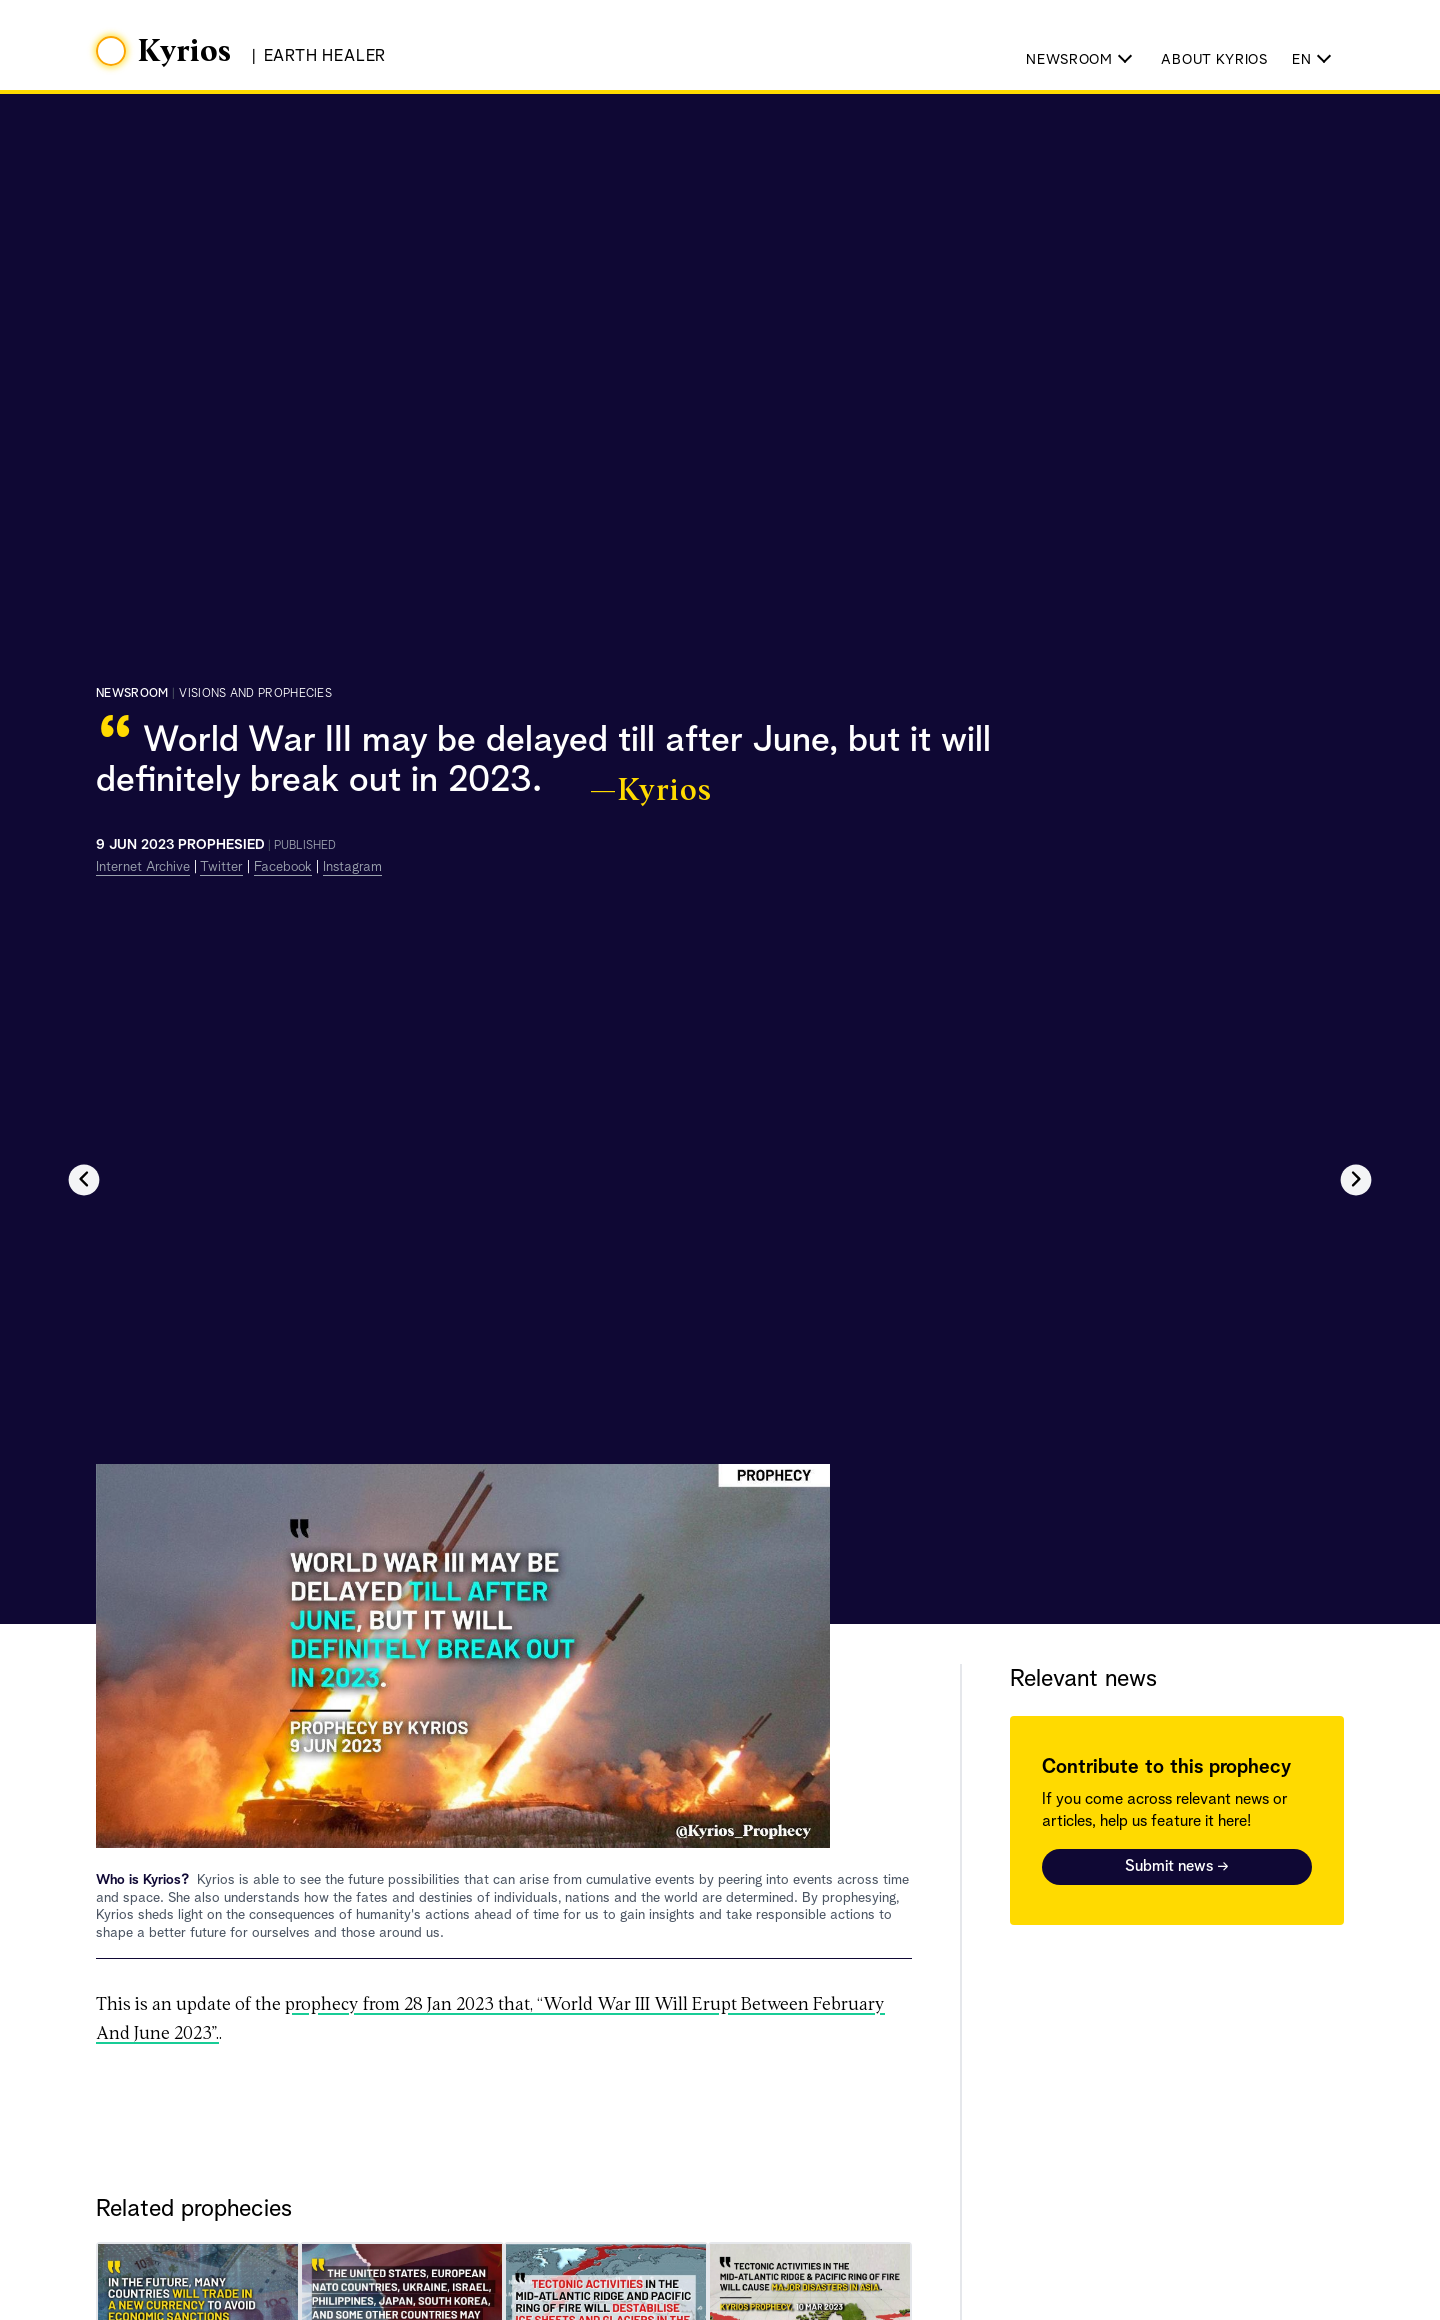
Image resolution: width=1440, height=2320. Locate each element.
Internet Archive (143, 867)
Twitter (221, 867)
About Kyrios (1214, 60)
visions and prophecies (255, 694)
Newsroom (132, 694)
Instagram (352, 867)
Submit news (1177, 1867)
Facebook (283, 867)
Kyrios (185, 52)
